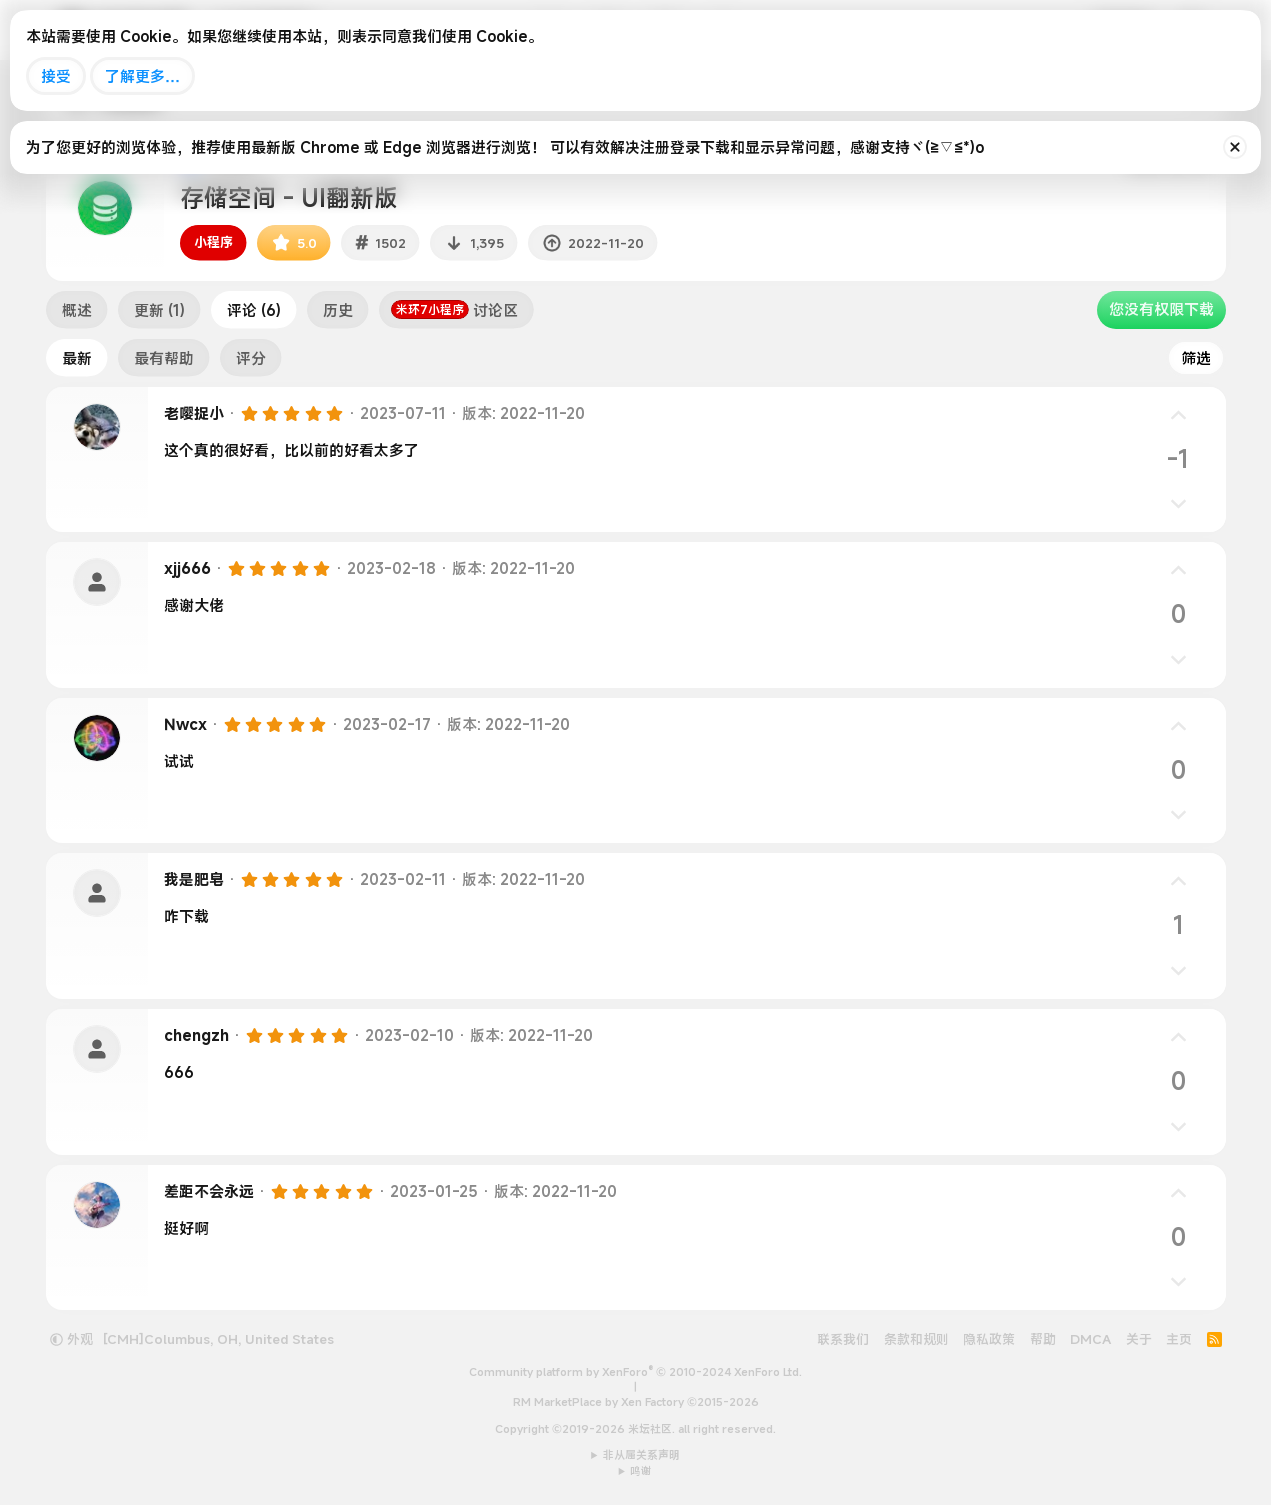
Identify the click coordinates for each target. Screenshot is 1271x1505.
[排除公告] (1235, 147)
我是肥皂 (194, 879)
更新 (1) (159, 310)
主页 (1179, 1339)
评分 (251, 358)
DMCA (1090, 1339)
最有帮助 (164, 358)
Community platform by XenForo (635, 1372)
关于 (1139, 1339)
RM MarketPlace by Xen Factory (636, 1402)
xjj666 (187, 568)
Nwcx (185, 724)
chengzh (196, 1035)
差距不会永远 (209, 1191)
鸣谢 (641, 1471)
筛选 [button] (1196, 358)
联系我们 (843, 1339)
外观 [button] (71, 1339)
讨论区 (454, 310)
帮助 (1043, 1339)
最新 (77, 358)
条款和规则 (916, 1339)
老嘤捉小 (194, 413)
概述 (77, 310)
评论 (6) (254, 310)
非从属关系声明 (641, 1455)
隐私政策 (989, 1339)
